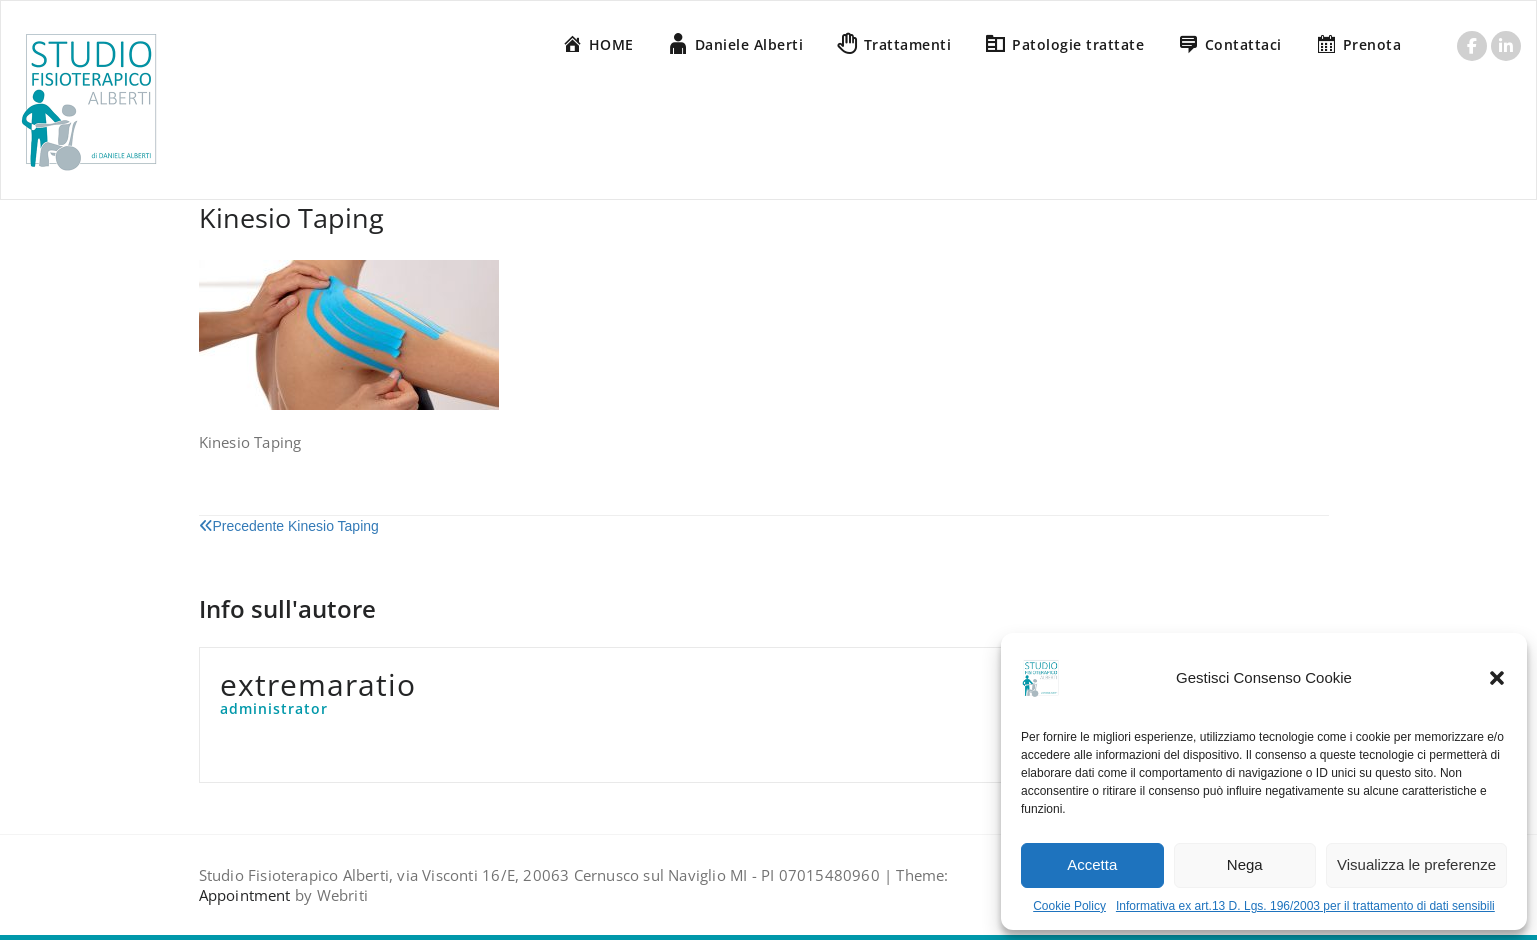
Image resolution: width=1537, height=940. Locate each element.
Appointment (245, 895)
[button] (1497, 678)
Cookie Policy (1069, 906)
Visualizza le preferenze (1416, 864)
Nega (1245, 864)
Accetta (1092, 864)
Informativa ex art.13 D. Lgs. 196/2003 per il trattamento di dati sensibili (1305, 906)
